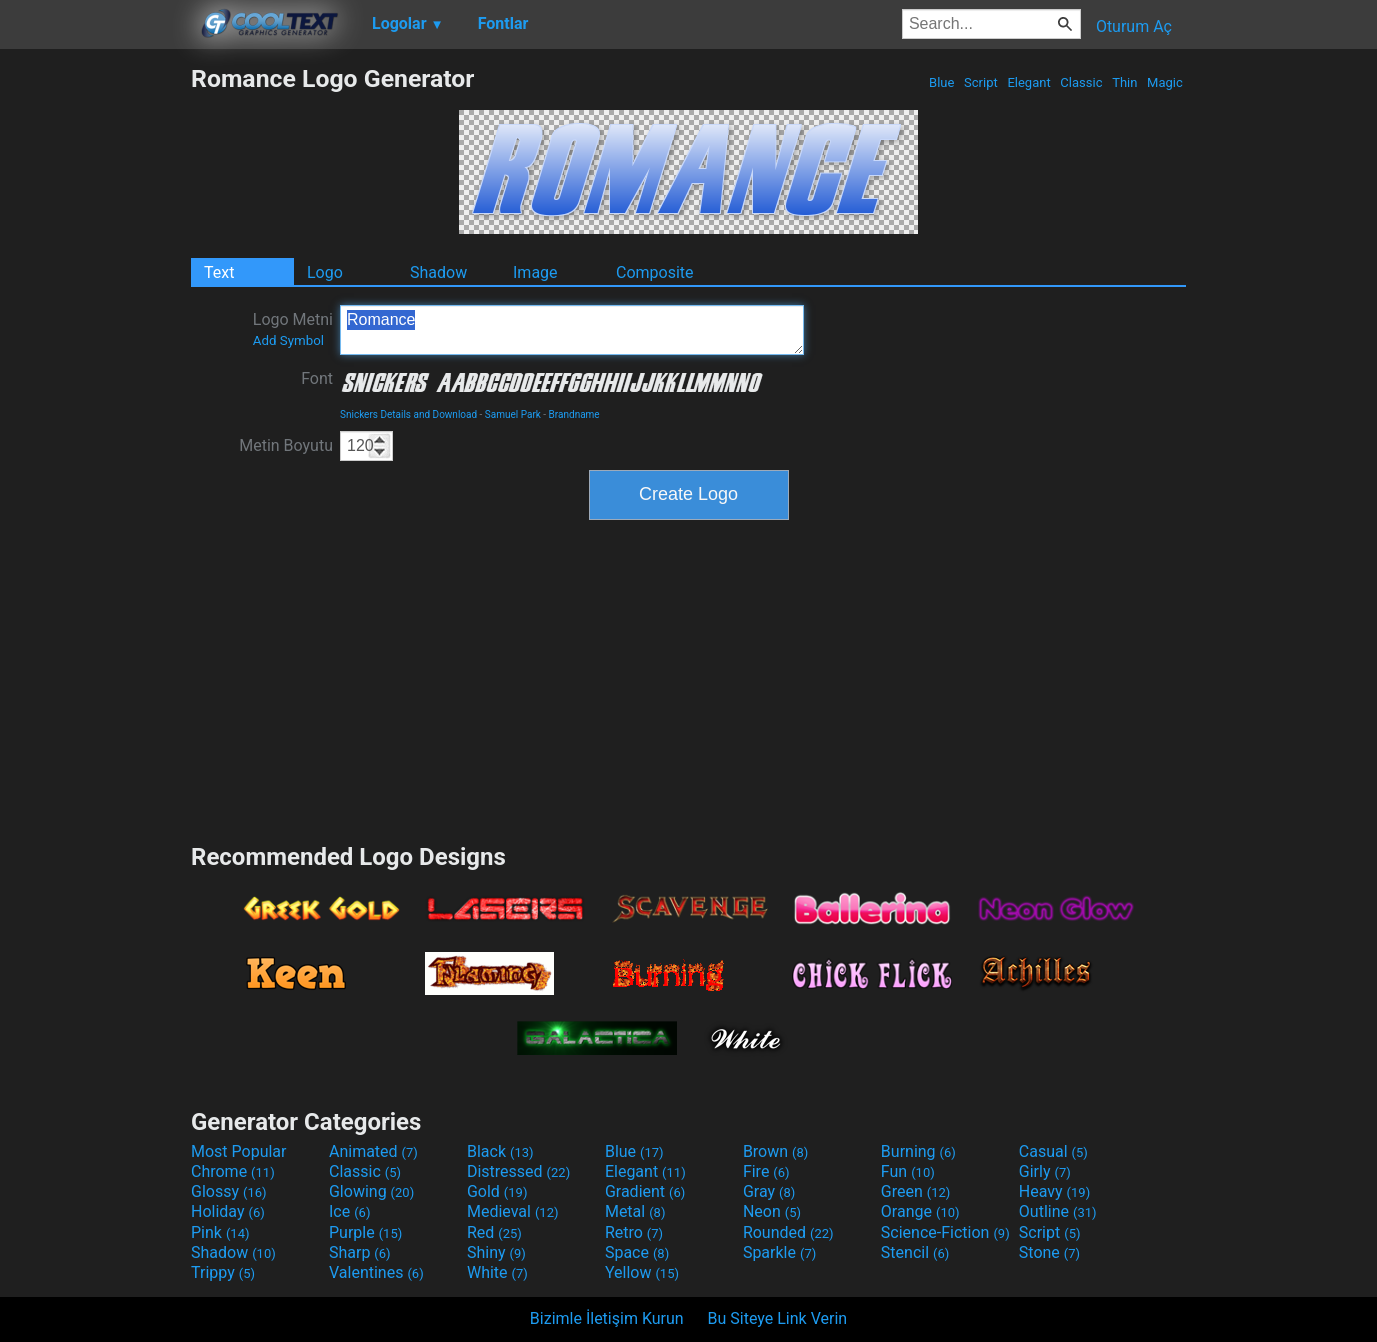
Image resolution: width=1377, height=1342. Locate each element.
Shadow (438, 272)
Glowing (371, 1191)
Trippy (223, 1272)
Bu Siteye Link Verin (778, 1318)
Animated (373, 1151)
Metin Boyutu (286, 445)
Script (981, 82)
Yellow (642, 1272)
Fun (908, 1171)
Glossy (229, 1191)
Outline (1058, 1211)
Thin (1125, 82)
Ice (349, 1211)
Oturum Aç (1134, 26)
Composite (655, 272)
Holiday (228, 1211)
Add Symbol (288, 340)
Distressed (518, 1171)
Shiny (496, 1252)
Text (219, 272)
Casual (1053, 1151)
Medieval (513, 1211)
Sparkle (779, 1252)
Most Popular (239, 1151)
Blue (942, 82)
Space (637, 1252)
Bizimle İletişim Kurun (607, 1318)
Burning (918, 1151)
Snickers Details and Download (408, 414)
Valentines (376, 1272)
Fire (766, 1171)
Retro (634, 1232)
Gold (497, 1191)
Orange (920, 1211)
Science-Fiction (945, 1232)
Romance (572, 330)
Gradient (645, 1191)
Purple (365, 1232)
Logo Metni (293, 329)
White (497, 1272)
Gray (769, 1191)
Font (317, 378)
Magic (1165, 82)
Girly (1045, 1171)
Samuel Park (513, 414)
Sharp (360, 1252)
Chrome (233, 1171)
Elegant (1029, 82)
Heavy (1054, 1191)
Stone (1049, 1252)
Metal (635, 1211)
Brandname (574, 414)
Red (494, 1232)
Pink (220, 1232)
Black (500, 1151)
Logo (325, 272)
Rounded (788, 1232)
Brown (775, 1151)
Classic (1081, 82)
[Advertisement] (95, 364)
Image (535, 272)
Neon (772, 1211)
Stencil (915, 1252)
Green (916, 1191)
